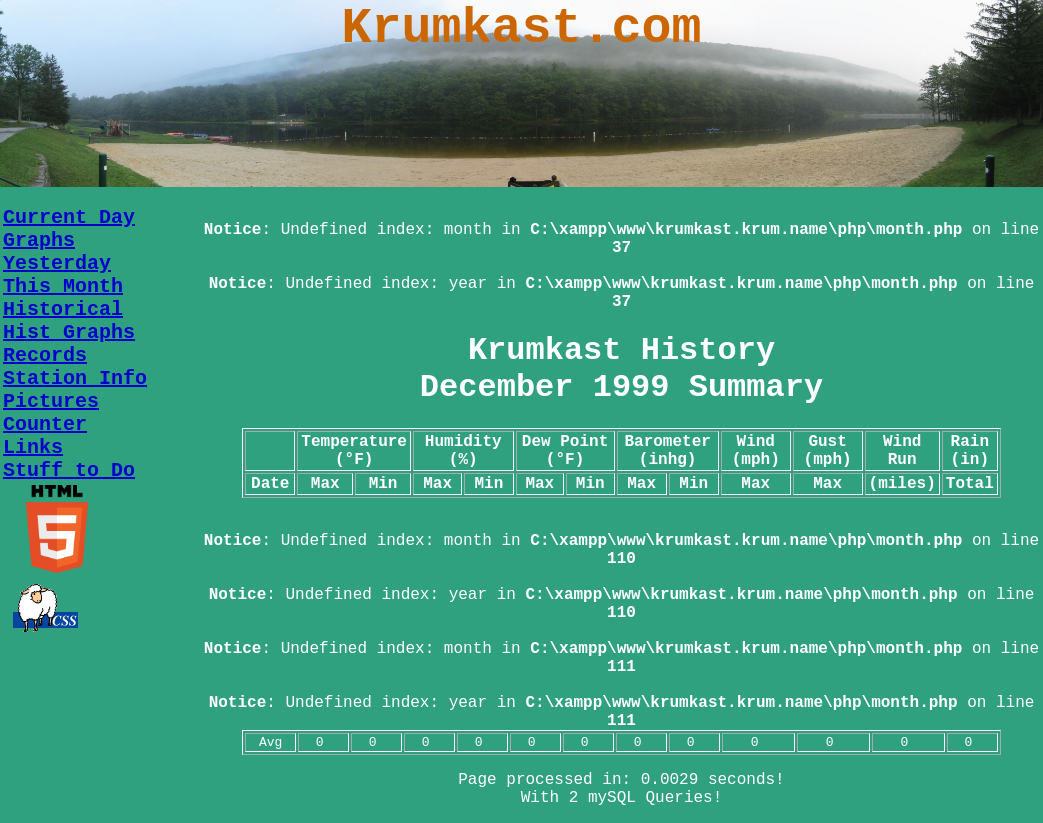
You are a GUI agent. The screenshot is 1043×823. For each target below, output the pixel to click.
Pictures (51, 401)
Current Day (69, 217)
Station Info (75, 378)
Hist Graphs (69, 332)
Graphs (39, 240)
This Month (63, 286)
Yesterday (57, 263)
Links (33, 447)
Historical (63, 309)
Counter (45, 424)
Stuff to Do (69, 470)
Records (45, 355)
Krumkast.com (521, 28)
